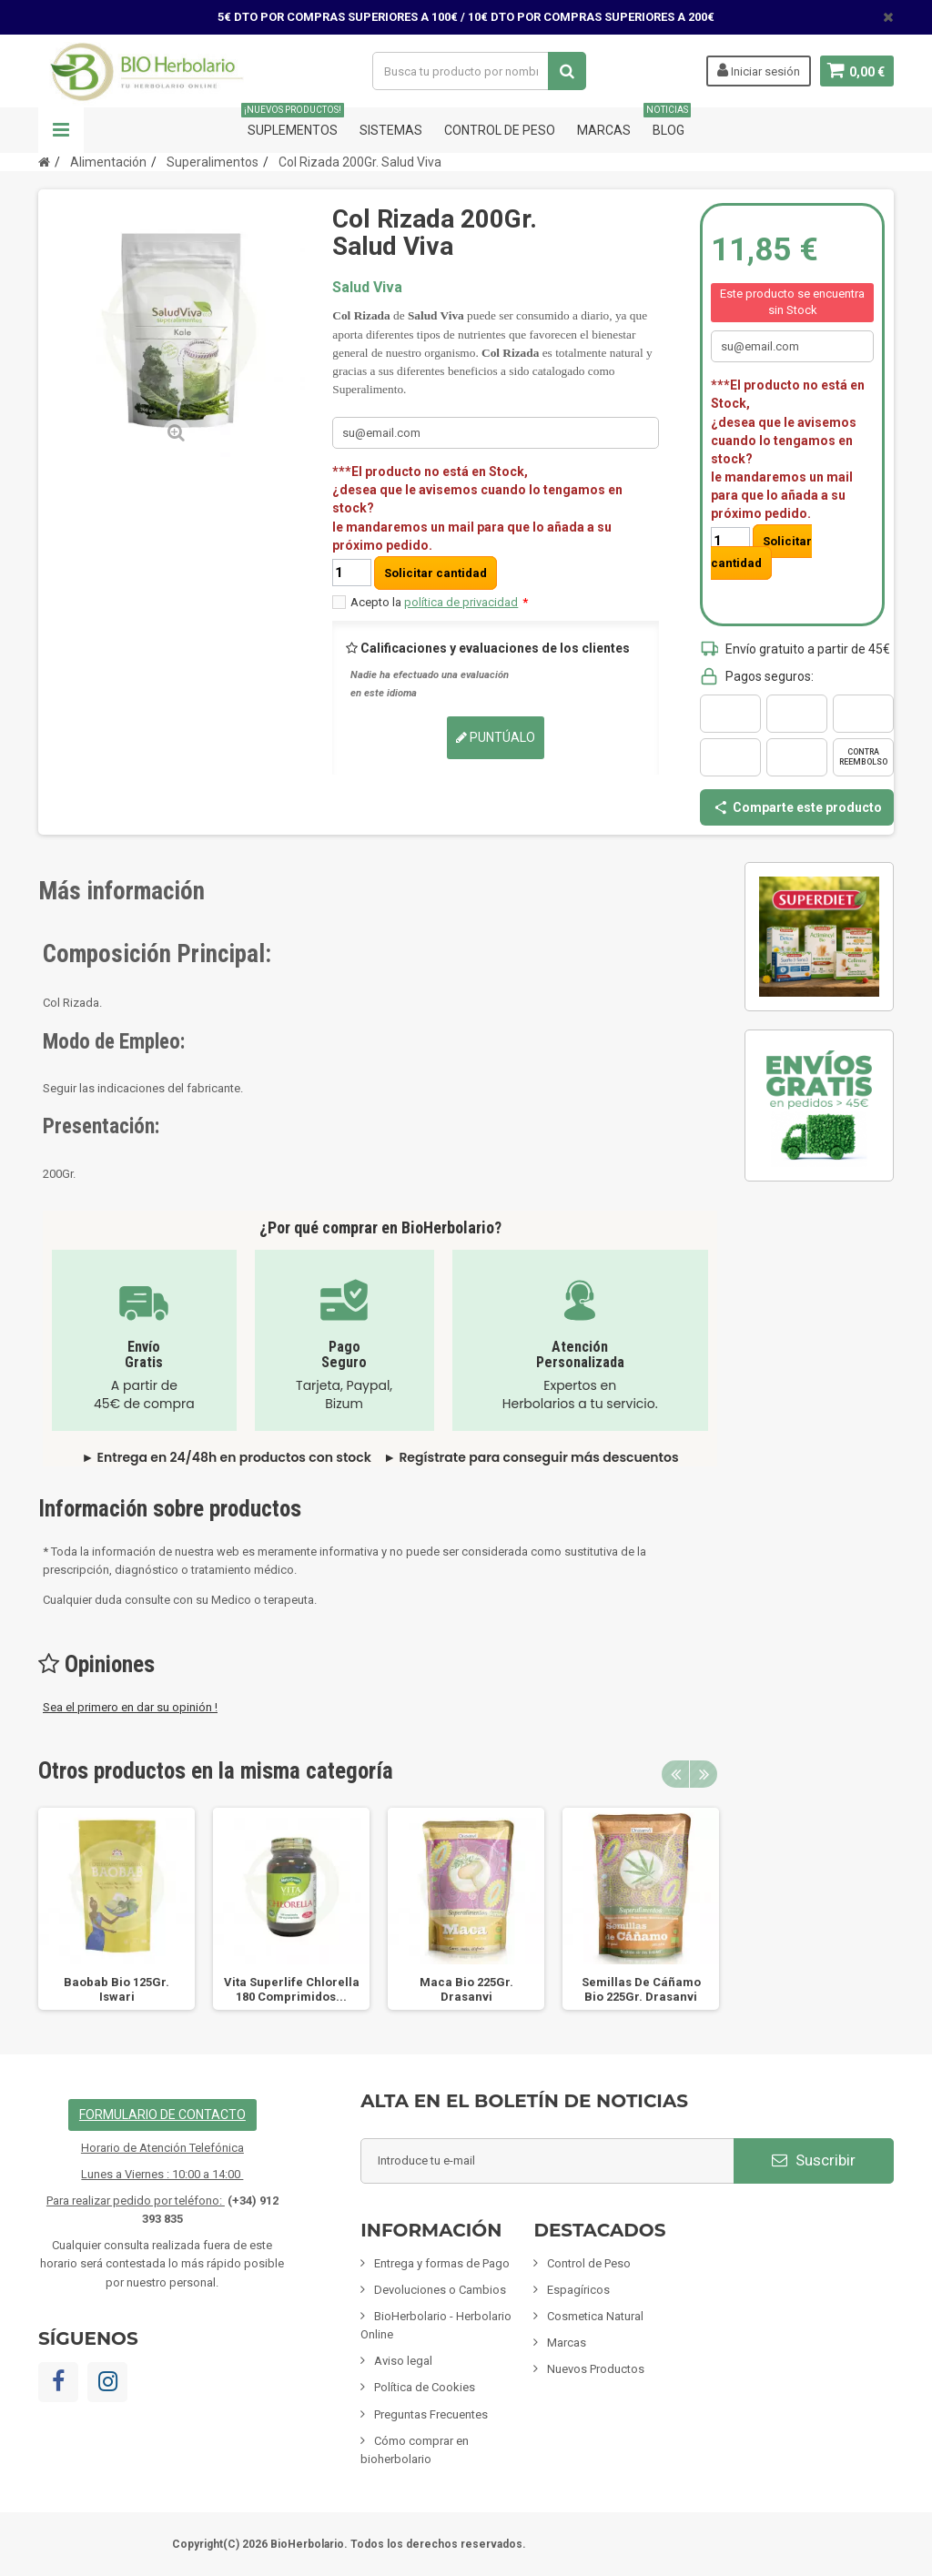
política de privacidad (461, 602)
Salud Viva (367, 287)
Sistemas (391, 130)
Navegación (61, 130)
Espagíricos (578, 2290)
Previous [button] (675, 1774)
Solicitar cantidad (435, 573)
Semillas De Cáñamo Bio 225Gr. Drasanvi (641, 1989)
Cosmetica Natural (595, 2316)
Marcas (604, 130)
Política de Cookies (424, 2387)
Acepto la (439, 602)
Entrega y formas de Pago (442, 2263)
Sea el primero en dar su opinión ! (130, 1707)
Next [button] (703, 1774)
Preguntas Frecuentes (431, 2414)
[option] (116, 1909)
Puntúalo (495, 737)
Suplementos (292, 122)
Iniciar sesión (756, 70)
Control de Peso (499, 130)
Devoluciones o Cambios (440, 2290)
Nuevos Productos (595, 2369)
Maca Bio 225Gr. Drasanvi (466, 1989)
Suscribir (814, 2160)
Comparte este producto (797, 807)
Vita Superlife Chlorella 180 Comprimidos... (292, 1989)
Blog (668, 122)
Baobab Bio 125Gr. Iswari (116, 1989)
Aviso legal (403, 2361)
